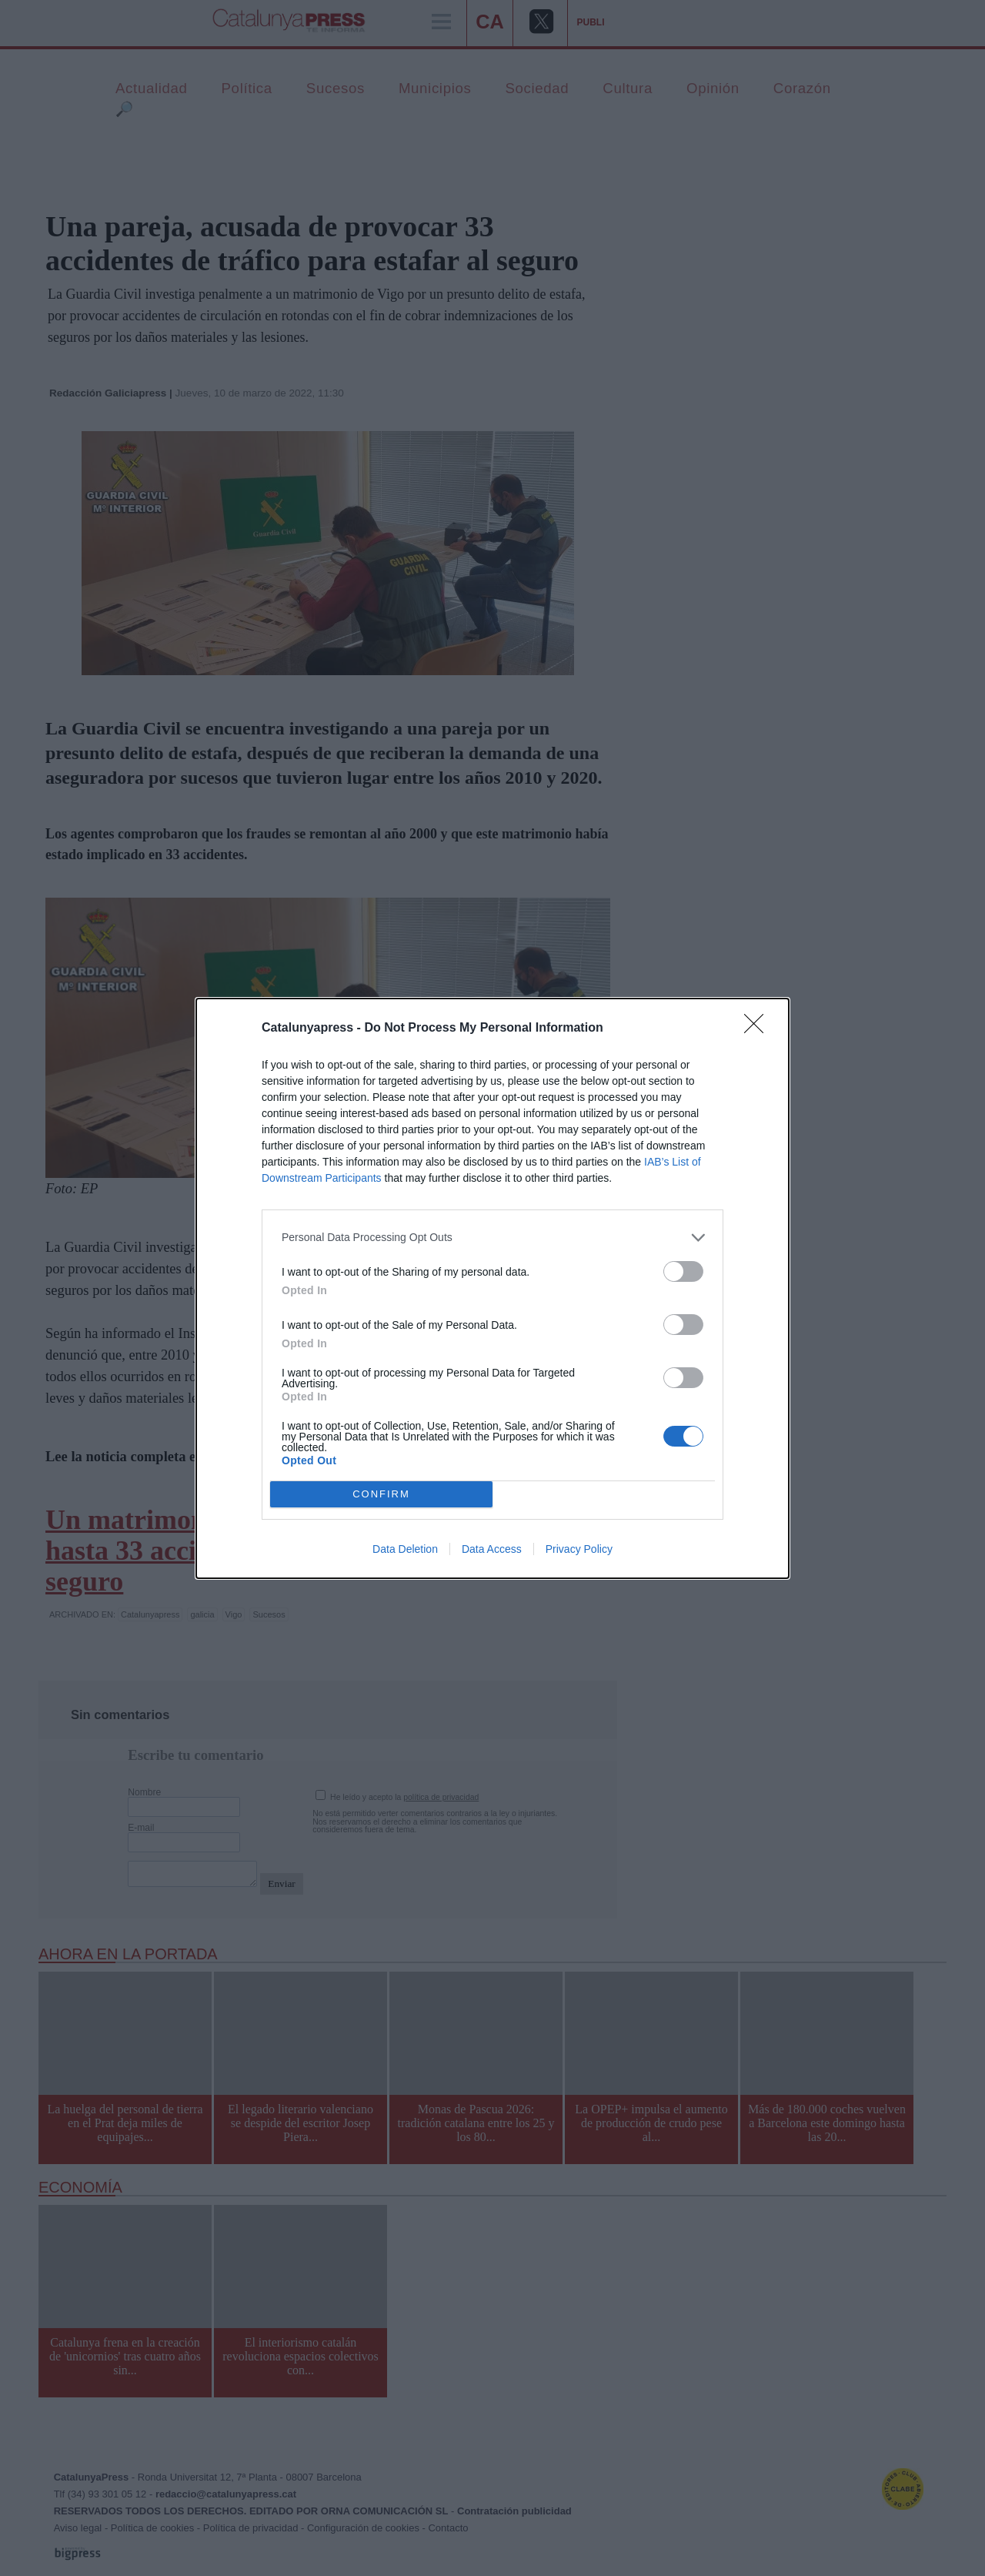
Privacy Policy (579, 1549)
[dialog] (492, 1288)
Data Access (492, 1549)
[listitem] (492, 1237)
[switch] (683, 1271)
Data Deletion (405, 1549)
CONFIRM (381, 1494)
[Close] (758, 1028)
